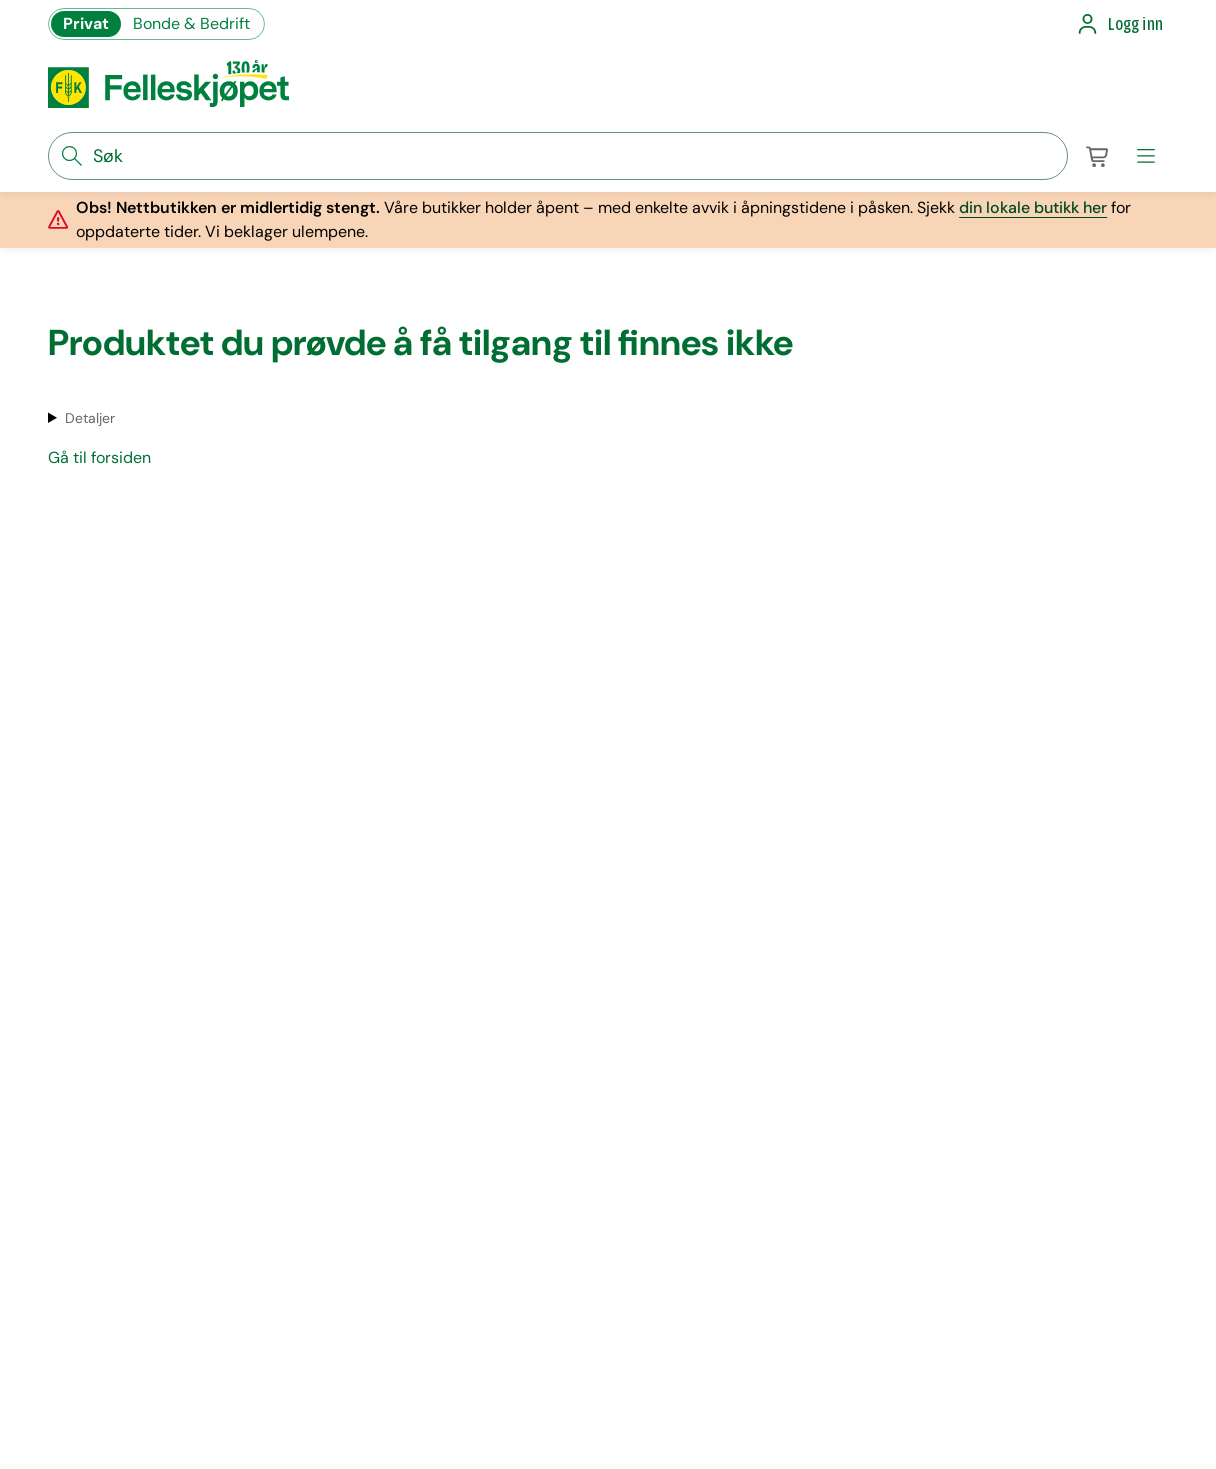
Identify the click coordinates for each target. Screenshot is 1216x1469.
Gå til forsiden (99, 457)
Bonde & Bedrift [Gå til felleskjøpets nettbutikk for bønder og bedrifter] (191, 23)
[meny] (1146, 156)
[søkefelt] (558, 156)
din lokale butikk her (1033, 207)
